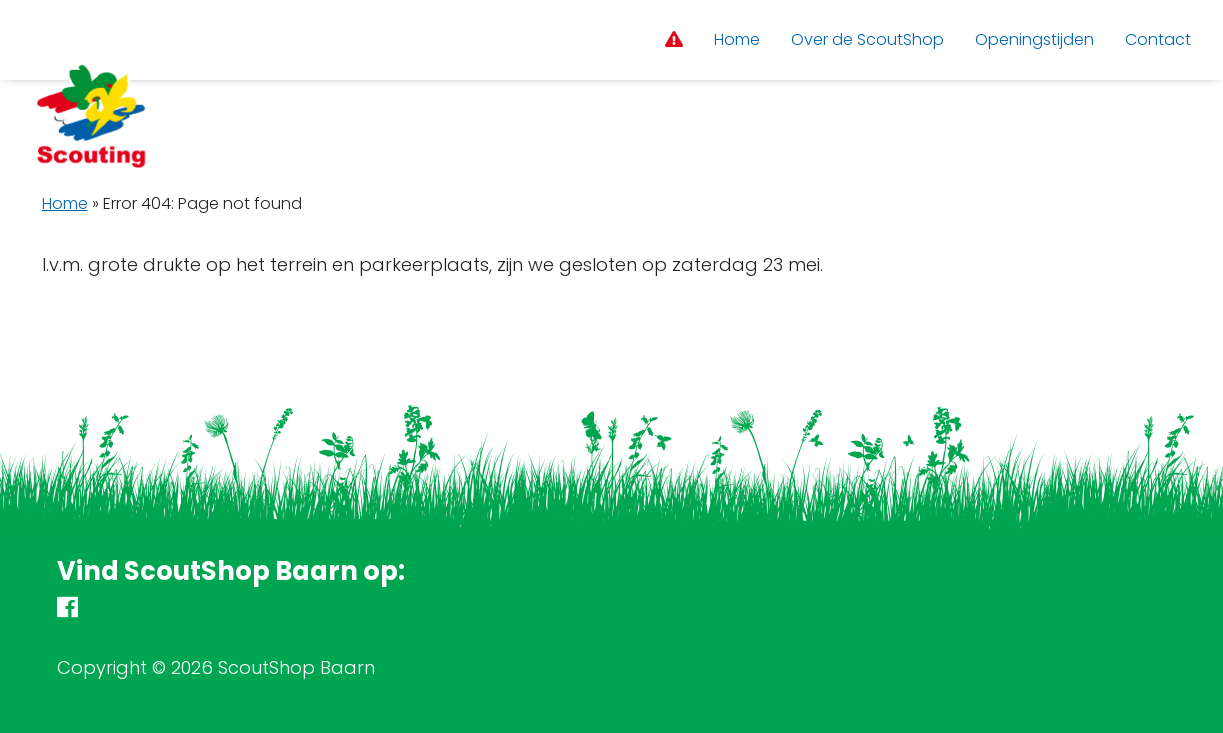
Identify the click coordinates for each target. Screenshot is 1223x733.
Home (65, 203)
